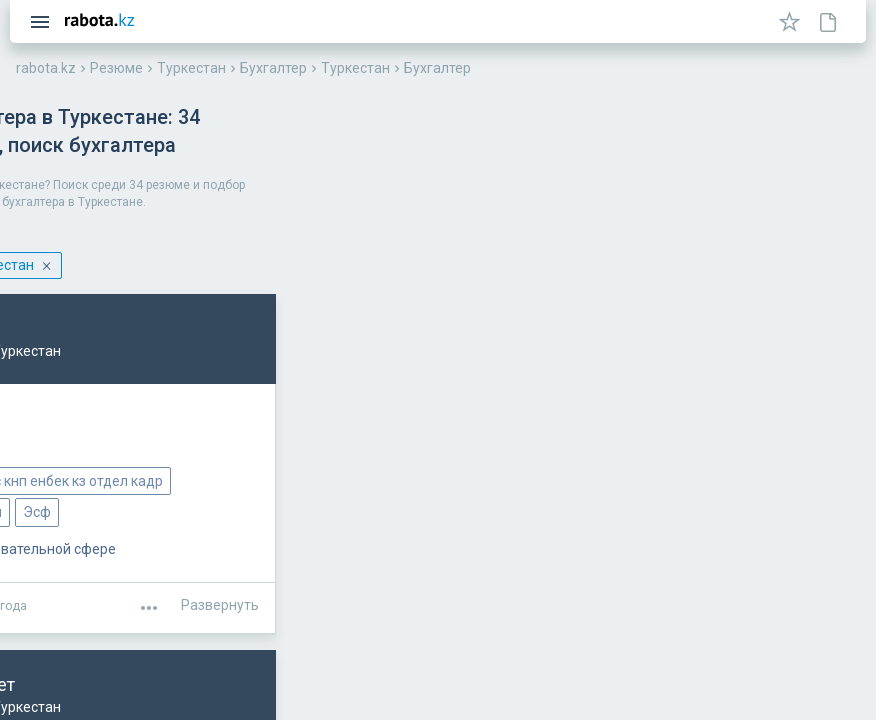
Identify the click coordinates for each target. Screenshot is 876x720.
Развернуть (804, 574)
